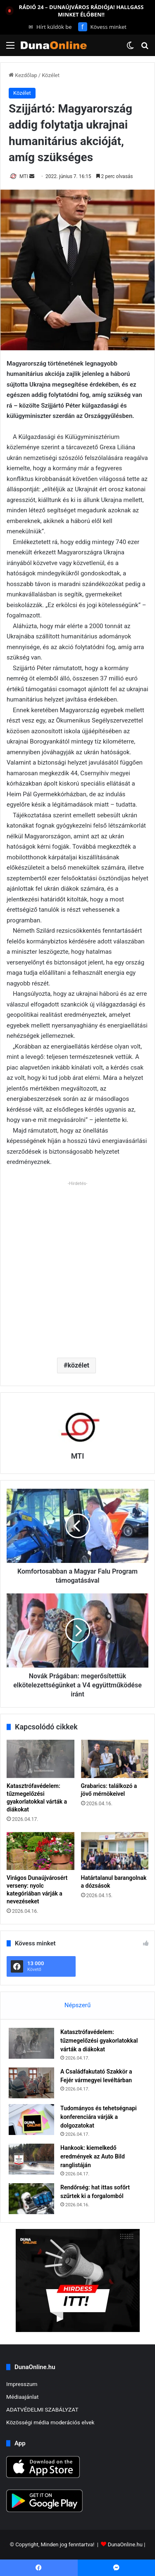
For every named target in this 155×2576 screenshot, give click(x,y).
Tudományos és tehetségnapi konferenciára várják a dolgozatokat (98, 2117)
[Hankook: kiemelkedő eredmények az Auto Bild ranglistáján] (31, 2159)
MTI (23, 176)
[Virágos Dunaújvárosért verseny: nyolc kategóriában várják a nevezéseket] (40, 1851)
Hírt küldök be (50, 26)
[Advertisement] (77, 1266)
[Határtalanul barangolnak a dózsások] (115, 1851)
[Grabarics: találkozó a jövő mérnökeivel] (115, 1759)
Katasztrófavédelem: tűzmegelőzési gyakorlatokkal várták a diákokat (99, 2041)
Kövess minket (102, 26)
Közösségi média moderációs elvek (50, 2422)
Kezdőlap (23, 75)
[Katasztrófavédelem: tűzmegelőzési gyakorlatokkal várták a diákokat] (40, 1759)
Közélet (51, 75)
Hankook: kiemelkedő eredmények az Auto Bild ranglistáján (92, 2156)
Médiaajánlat (22, 2396)
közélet (78, 1365)
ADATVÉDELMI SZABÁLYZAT (42, 2409)
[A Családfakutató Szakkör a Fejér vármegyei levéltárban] (31, 2082)
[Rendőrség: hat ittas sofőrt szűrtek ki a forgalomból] (31, 2198)
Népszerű (77, 2005)
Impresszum (21, 2384)
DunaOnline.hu (125, 2544)
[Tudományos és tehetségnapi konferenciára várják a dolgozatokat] (31, 2119)
